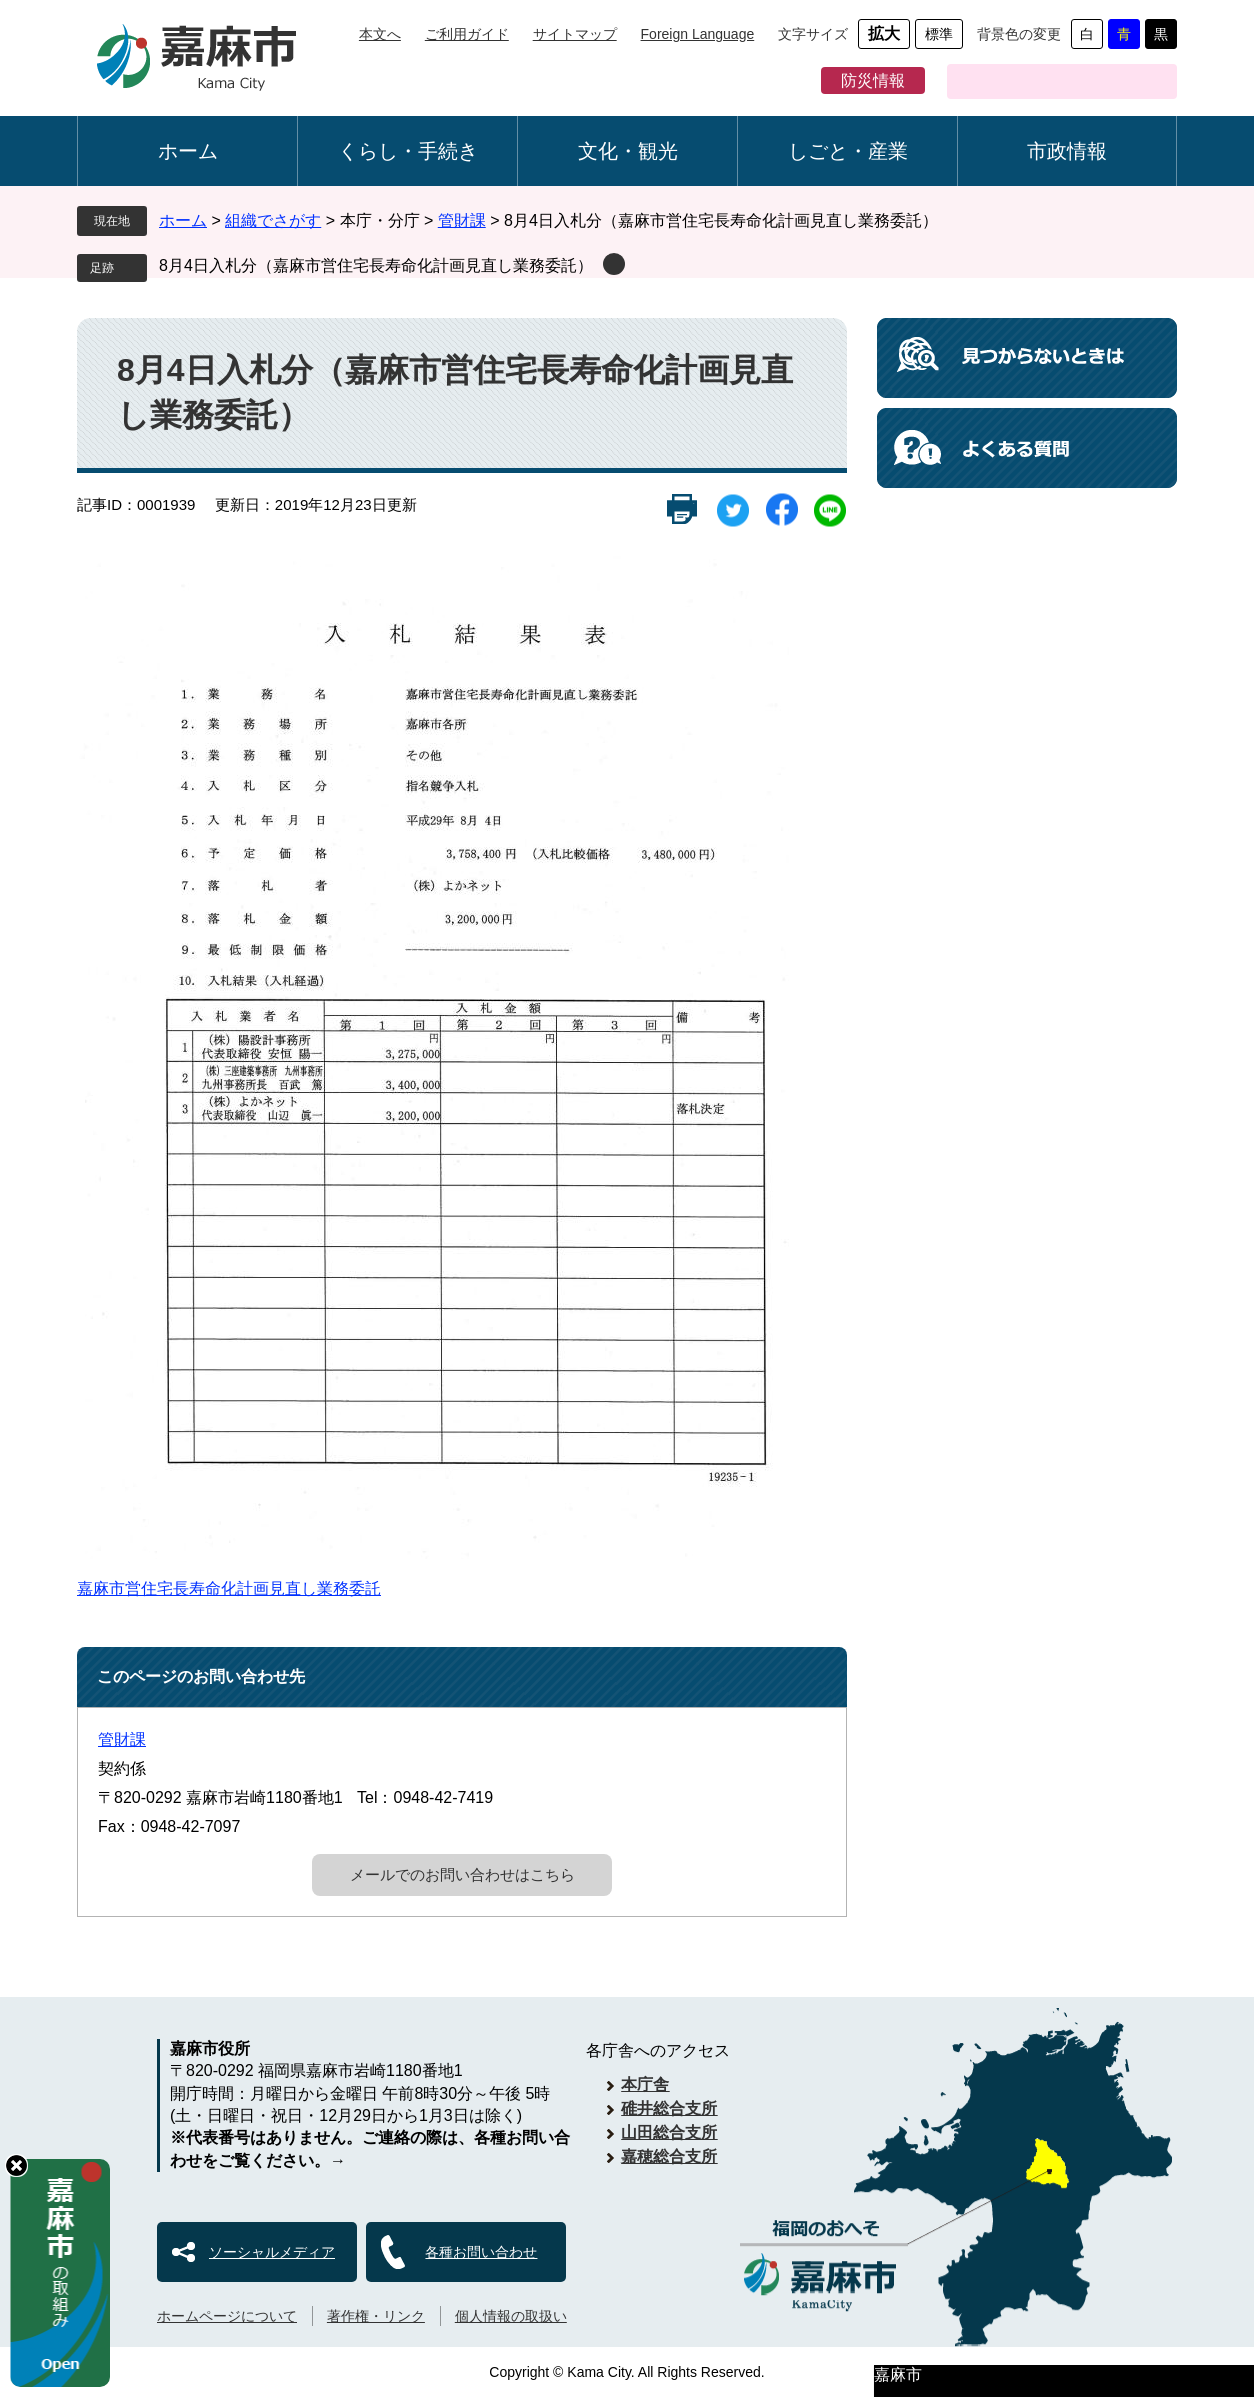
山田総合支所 (669, 2132)
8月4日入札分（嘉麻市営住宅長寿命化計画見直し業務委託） (376, 265)
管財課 (462, 220)
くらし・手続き (408, 151)
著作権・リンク (376, 2316)
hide (16, 2165)
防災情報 (873, 80)
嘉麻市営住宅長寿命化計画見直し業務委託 (229, 1588)
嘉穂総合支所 (669, 2156)
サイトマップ (575, 34)
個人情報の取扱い (511, 2316)
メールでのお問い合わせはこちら (462, 1874)
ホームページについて (227, 2316)
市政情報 (1067, 151)
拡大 (884, 33)
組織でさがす (273, 220)
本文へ (380, 34)
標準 (939, 34)
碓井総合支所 (669, 2108)
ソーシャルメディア (272, 2252)
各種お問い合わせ (481, 2252)
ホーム (188, 151)
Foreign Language (698, 34)
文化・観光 (628, 151)
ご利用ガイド (467, 34)
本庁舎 (645, 2084)
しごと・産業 (848, 151)
